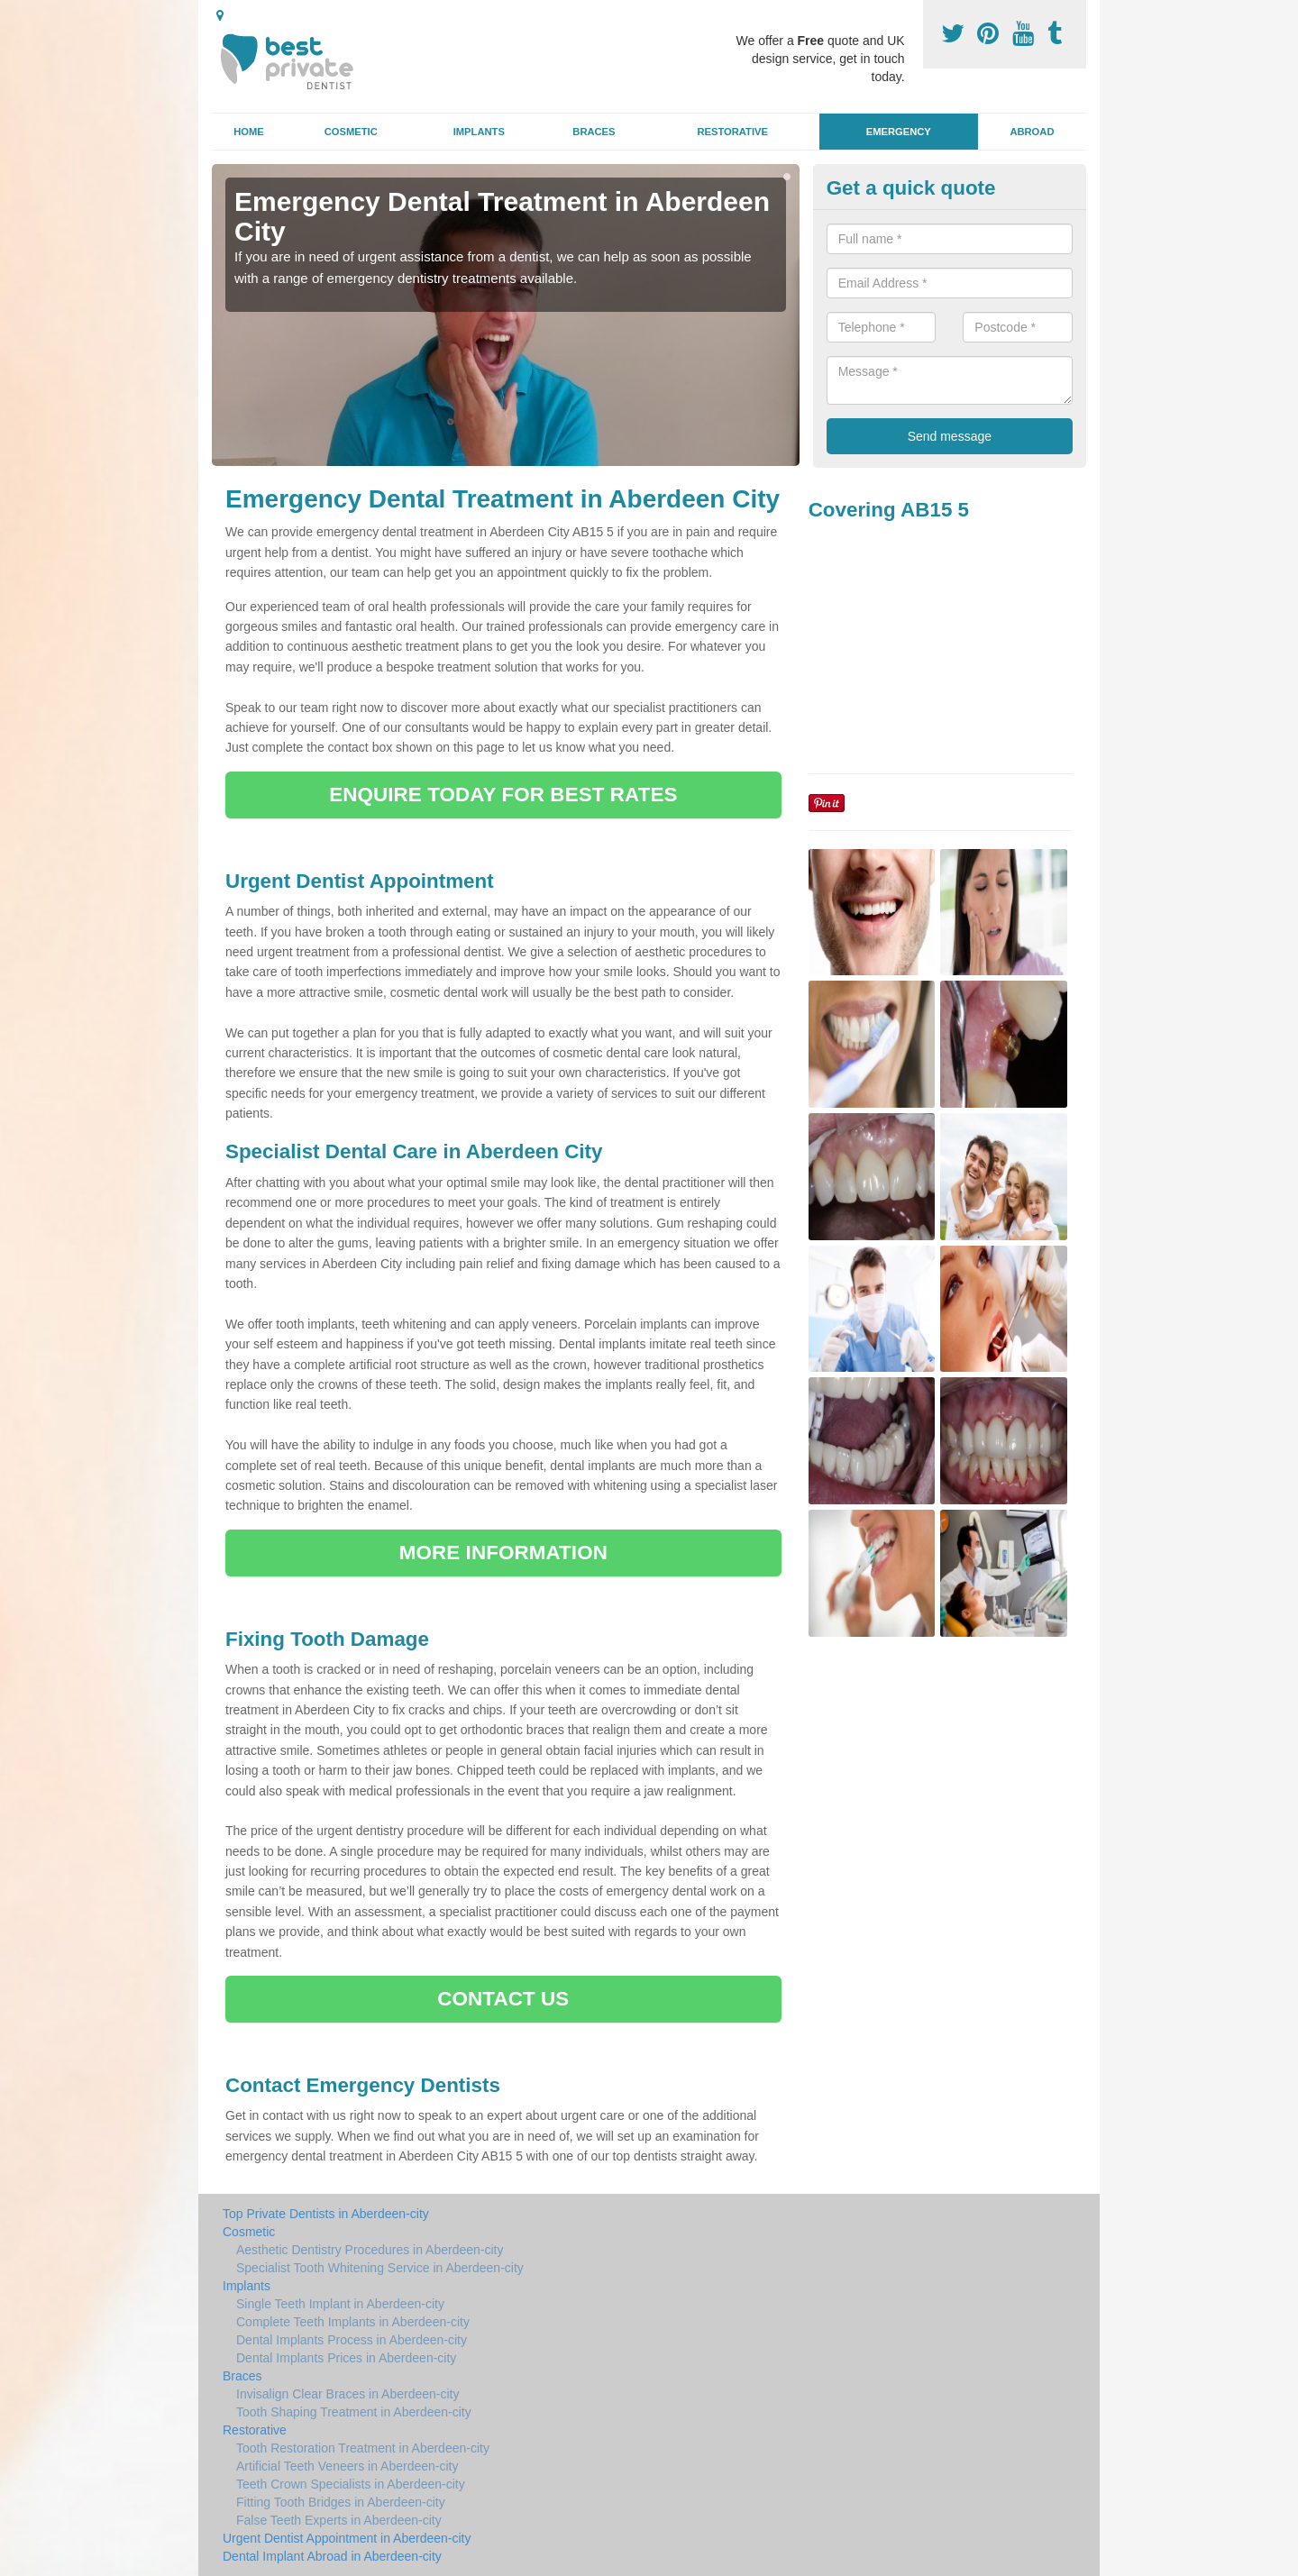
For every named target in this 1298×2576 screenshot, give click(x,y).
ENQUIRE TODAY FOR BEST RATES (503, 794)
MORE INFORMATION (503, 1552)
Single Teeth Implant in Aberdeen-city (340, 2304)
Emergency (898, 131)
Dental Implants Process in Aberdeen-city (351, 2340)
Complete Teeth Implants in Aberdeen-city (353, 2322)
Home (248, 131)
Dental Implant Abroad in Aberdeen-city (332, 2556)
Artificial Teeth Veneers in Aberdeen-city (347, 2466)
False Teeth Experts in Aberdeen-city (339, 2520)
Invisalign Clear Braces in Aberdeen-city (347, 2394)
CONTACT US (503, 1998)
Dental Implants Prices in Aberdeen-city (346, 2358)
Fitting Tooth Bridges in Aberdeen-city (340, 2502)
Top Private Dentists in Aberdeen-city (326, 2213)
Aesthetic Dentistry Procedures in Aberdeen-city (369, 2250)
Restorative (732, 131)
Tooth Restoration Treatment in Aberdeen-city (362, 2448)
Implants (479, 131)
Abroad (1032, 131)
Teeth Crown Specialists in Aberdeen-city (350, 2484)
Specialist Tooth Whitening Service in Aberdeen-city (380, 2268)
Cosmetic (351, 131)
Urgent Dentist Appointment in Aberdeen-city (347, 2538)
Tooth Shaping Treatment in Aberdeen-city (353, 2412)
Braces (593, 131)
